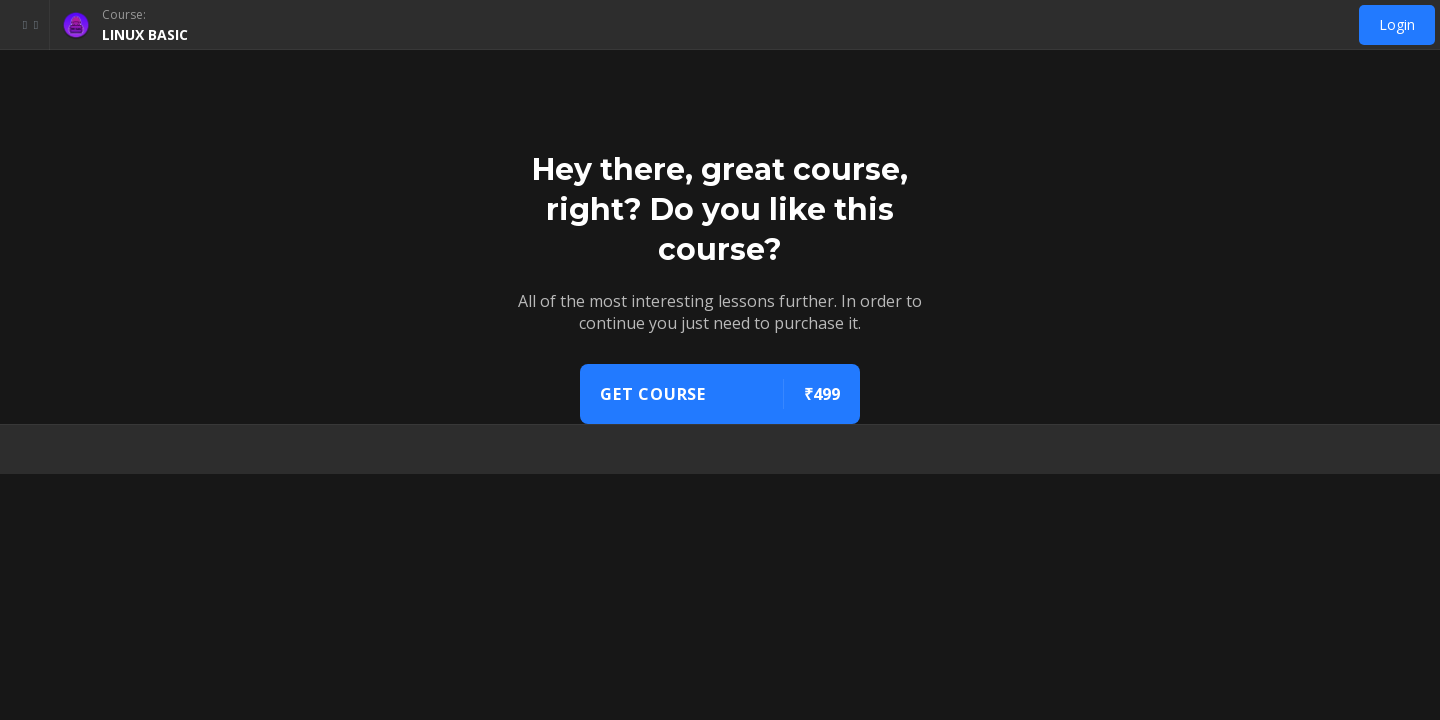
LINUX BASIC (145, 34)
